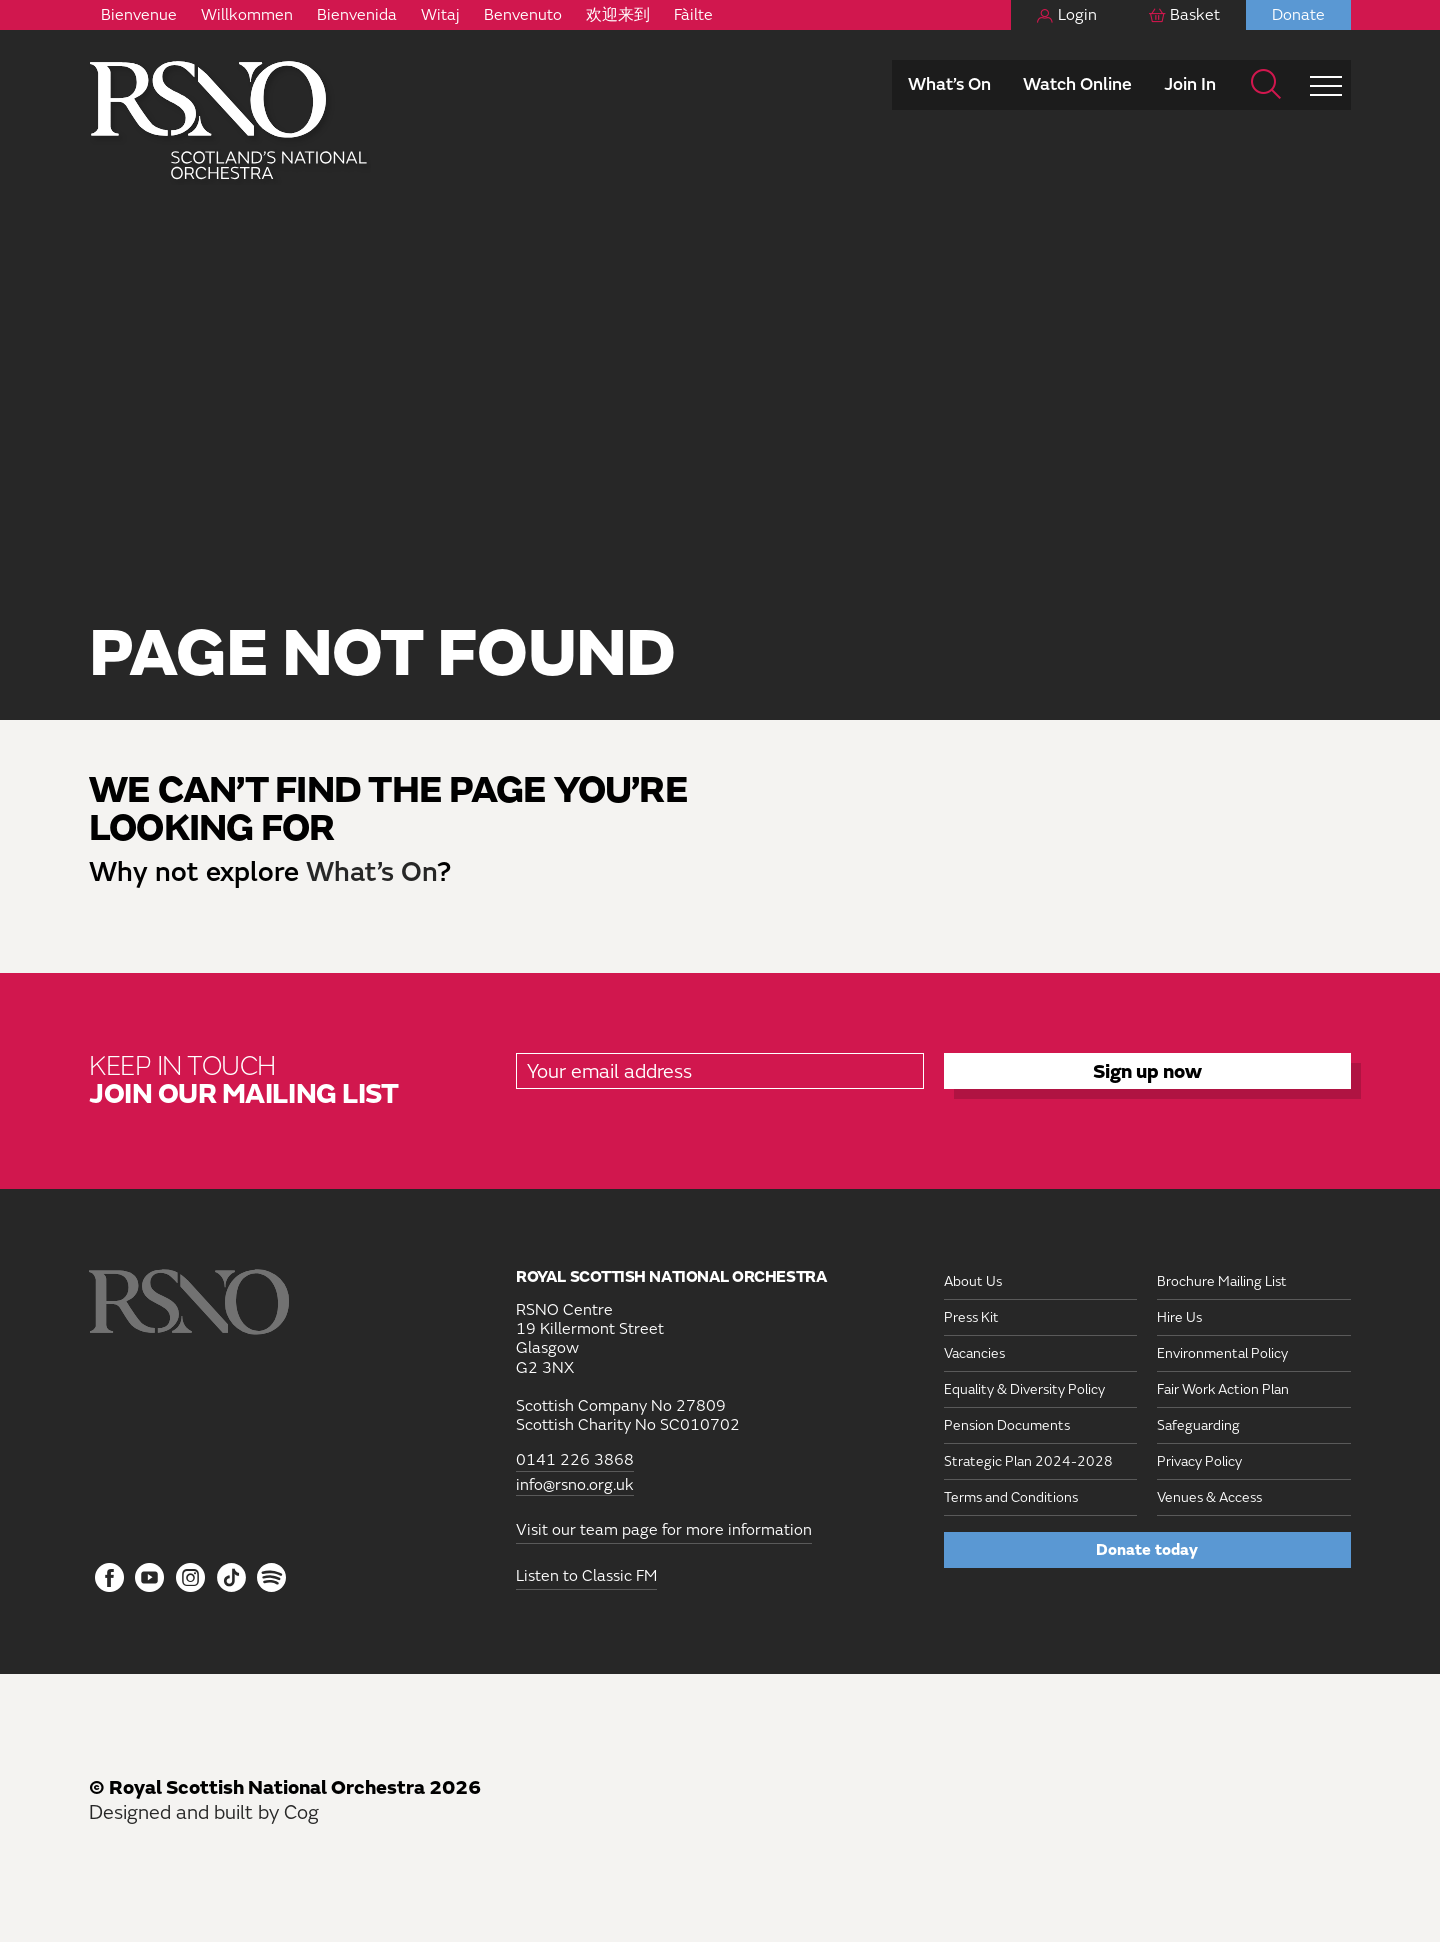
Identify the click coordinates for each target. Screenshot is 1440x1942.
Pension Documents (1007, 1425)
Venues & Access (1209, 1497)
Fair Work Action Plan (1223, 1389)
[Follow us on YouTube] (150, 1579)
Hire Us (1179, 1317)
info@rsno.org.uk (575, 1485)
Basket (1195, 15)
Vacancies (974, 1353)
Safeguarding (1198, 1425)
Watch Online (1077, 84)
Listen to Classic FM (586, 1576)
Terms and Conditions (1011, 1497)
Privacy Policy (1199, 1461)
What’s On (949, 84)
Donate (1298, 15)
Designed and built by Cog (204, 1812)
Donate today (1147, 1550)
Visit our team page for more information (664, 1530)
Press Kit (971, 1317)
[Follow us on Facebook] (109, 1579)
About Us (973, 1281)
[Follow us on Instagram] (190, 1579)
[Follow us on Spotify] (271, 1577)
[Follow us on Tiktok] (231, 1577)
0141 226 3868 (575, 1460)
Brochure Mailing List (1222, 1281)
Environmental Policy (1222, 1353)
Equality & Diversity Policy (1024, 1389)
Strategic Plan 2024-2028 (1028, 1461)
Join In (1190, 84)
